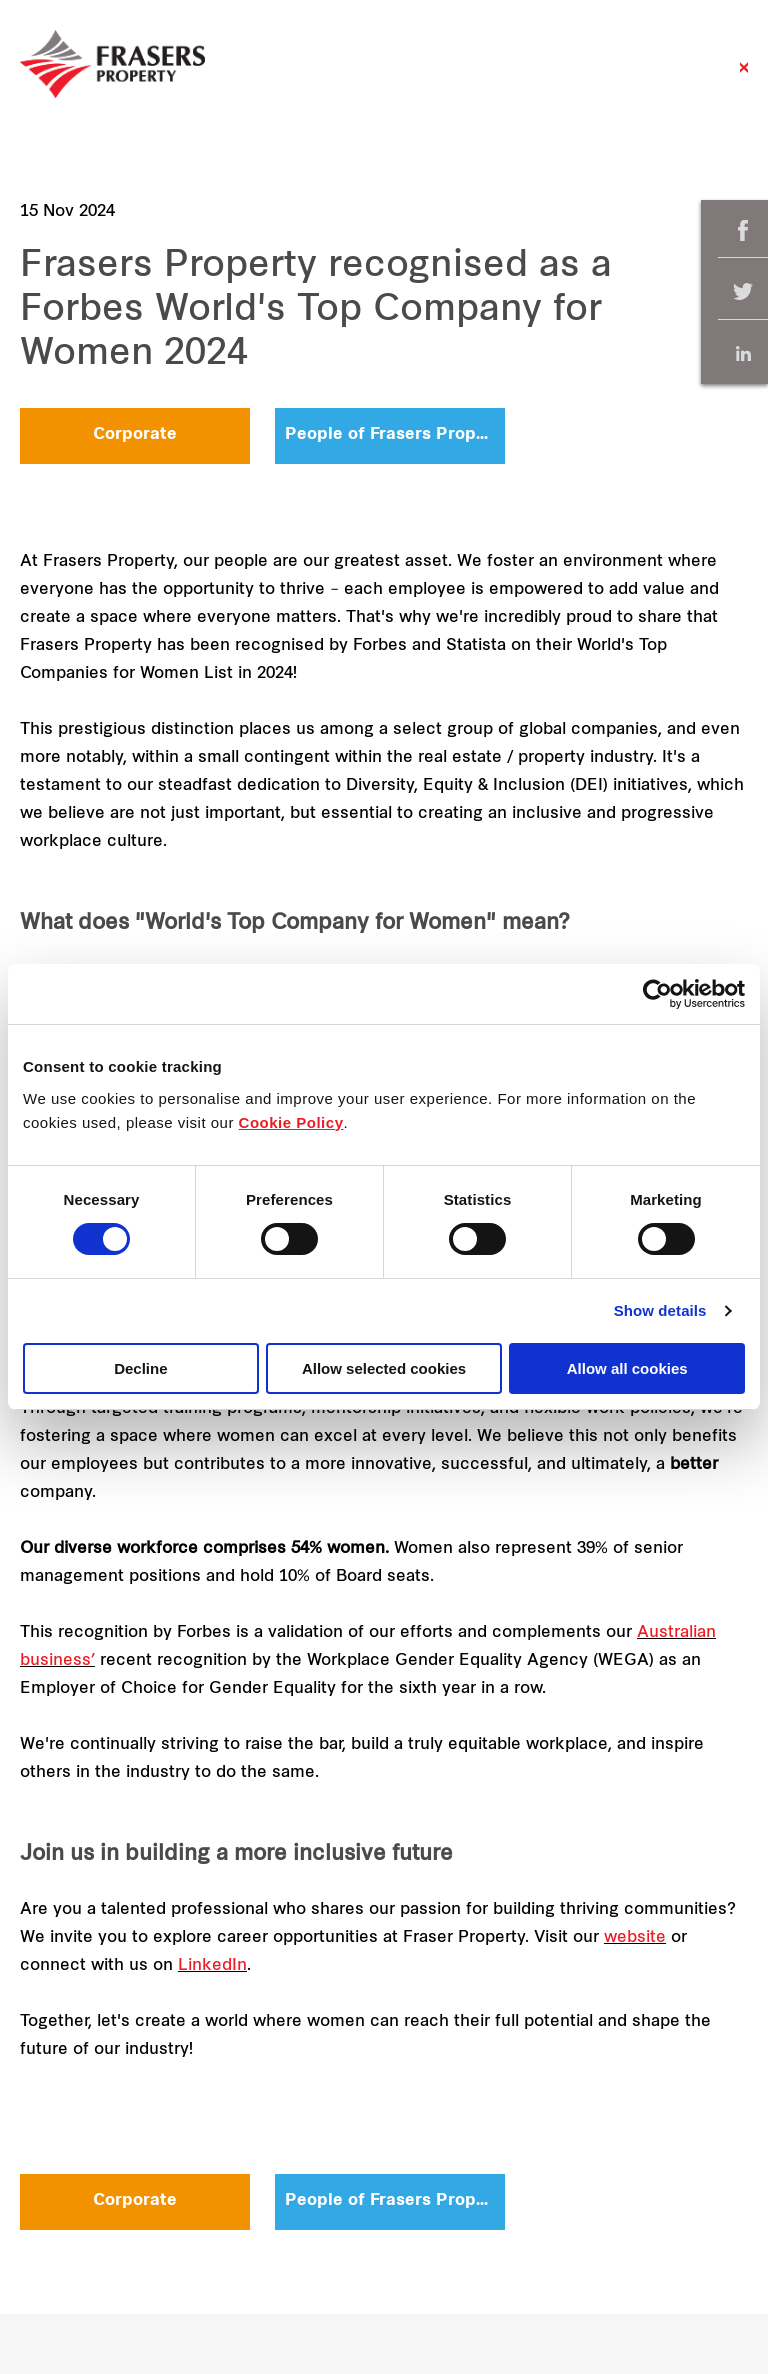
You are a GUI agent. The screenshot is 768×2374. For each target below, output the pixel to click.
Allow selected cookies (384, 1368)
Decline (140, 1368)
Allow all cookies (627, 1368)
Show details (660, 1310)
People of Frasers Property (395, 435)
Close (744, 77)
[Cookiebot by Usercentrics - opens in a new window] (657, 994)
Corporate (135, 435)
